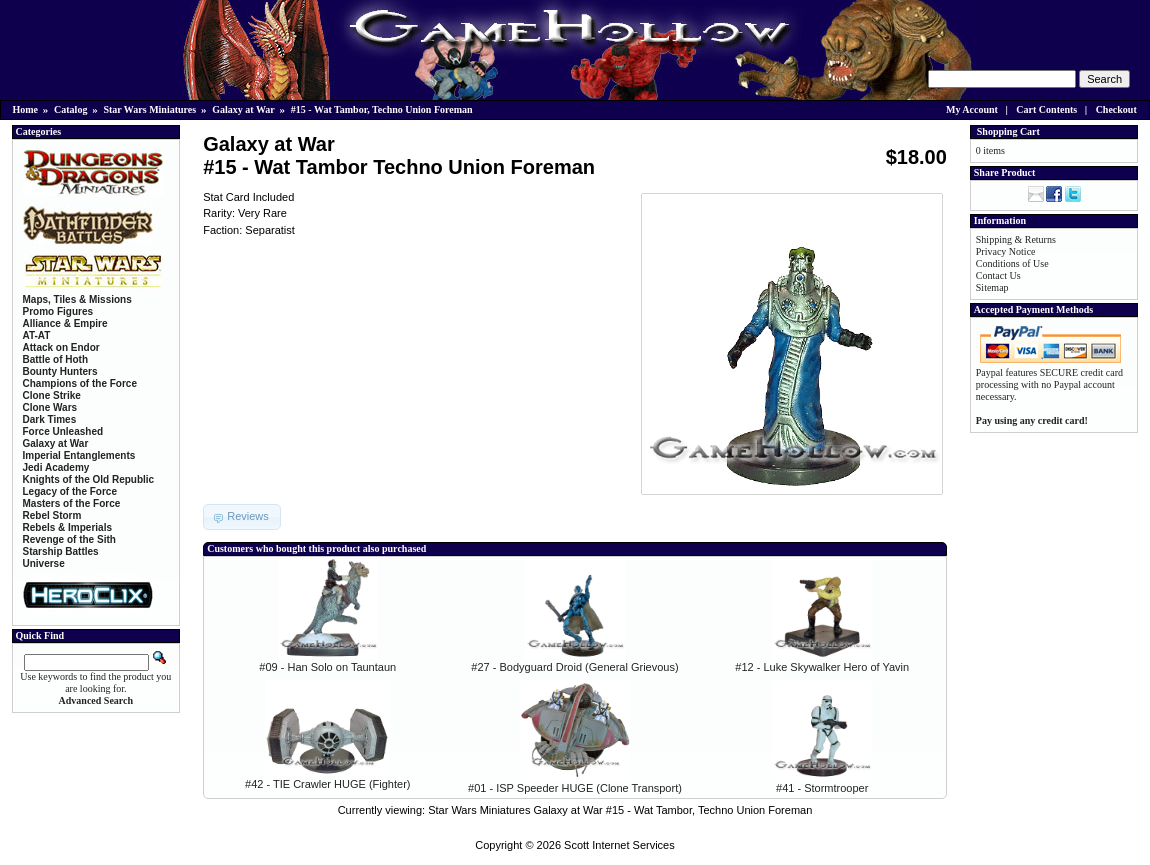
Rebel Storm (52, 515)
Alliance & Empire (65, 323)
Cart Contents (1046, 109)
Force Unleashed (63, 431)
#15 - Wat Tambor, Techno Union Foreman (382, 109)
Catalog (70, 109)
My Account (972, 109)
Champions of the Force (80, 383)
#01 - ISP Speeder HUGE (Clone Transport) (575, 788)
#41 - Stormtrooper (822, 788)
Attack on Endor (61, 347)
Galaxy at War (243, 109)
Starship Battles (61, 551)
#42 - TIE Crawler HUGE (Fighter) (327, 784)
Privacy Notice (1006, 251)
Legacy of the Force (70, 491)
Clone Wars (50, 407)
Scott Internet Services (619, 845)
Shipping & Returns (1016, 239)
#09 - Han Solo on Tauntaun (327, 667)
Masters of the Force (72, 503)
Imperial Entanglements (79, 455)
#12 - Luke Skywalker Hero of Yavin (822, 667)
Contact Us (998, 275)
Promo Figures (58, 311)
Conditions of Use (1012, 263)
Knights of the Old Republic (89, 479)
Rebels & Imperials (67, 527)
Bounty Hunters (60, 371)
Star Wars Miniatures (149, 109)
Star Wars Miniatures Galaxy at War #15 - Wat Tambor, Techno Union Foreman (620, 810)
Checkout (1116, 109)
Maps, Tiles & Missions (77, 299)
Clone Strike (52, 395)
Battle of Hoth (56, 359)
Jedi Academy (56, 467)
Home (26, 109)
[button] (242, 517)
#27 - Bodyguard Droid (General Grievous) (574, 667)
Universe (44, 563)
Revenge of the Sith (69, 539)
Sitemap (992, 287)
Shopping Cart (1008, 131)
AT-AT (37, 335)
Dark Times (50, 419)
